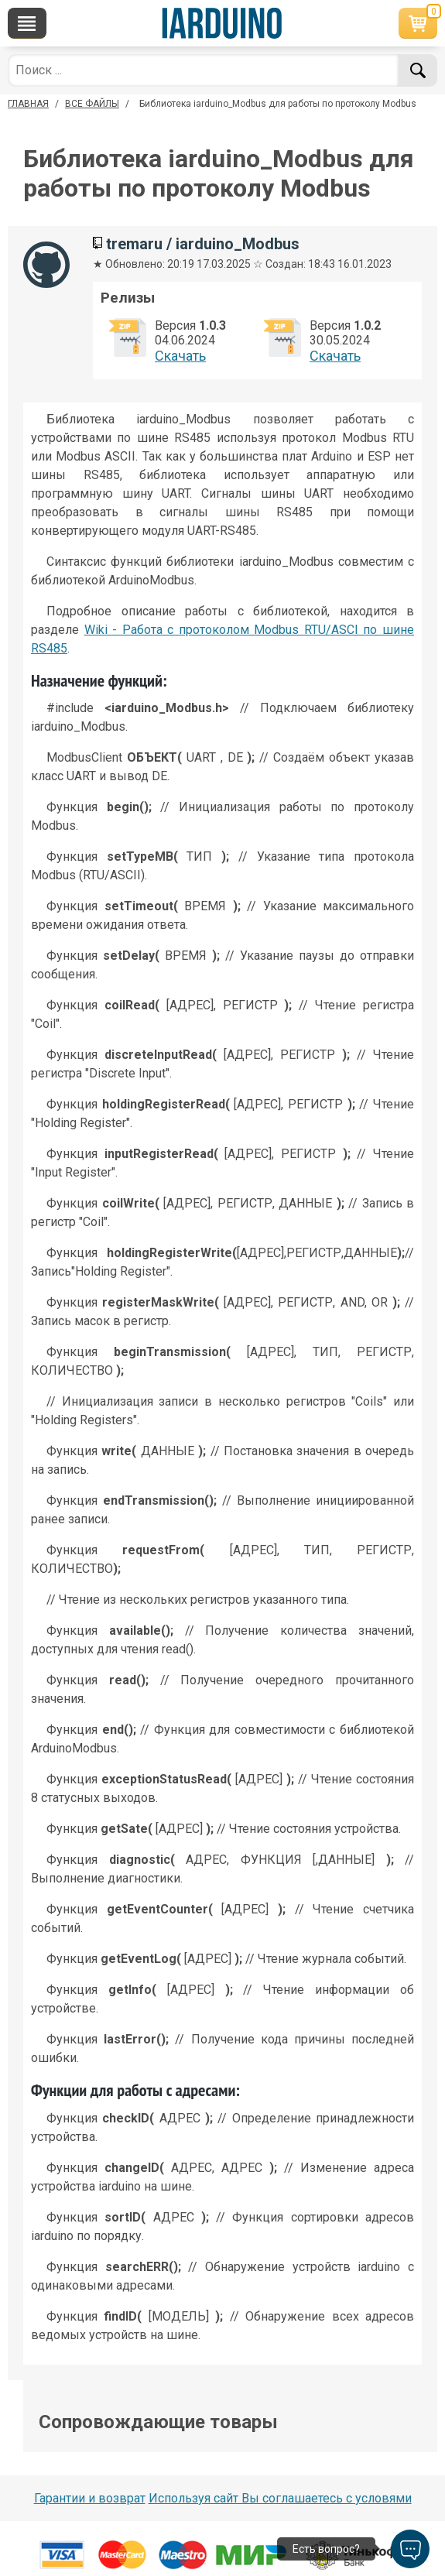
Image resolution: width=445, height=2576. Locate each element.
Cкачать (180, 356)
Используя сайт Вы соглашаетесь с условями (280, 2498)
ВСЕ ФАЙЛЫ (92, 103)
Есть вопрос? (326, 2549)
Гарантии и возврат (89, 2498)
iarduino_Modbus (238, 244)
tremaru (134, 244)
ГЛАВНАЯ (28, 103)
